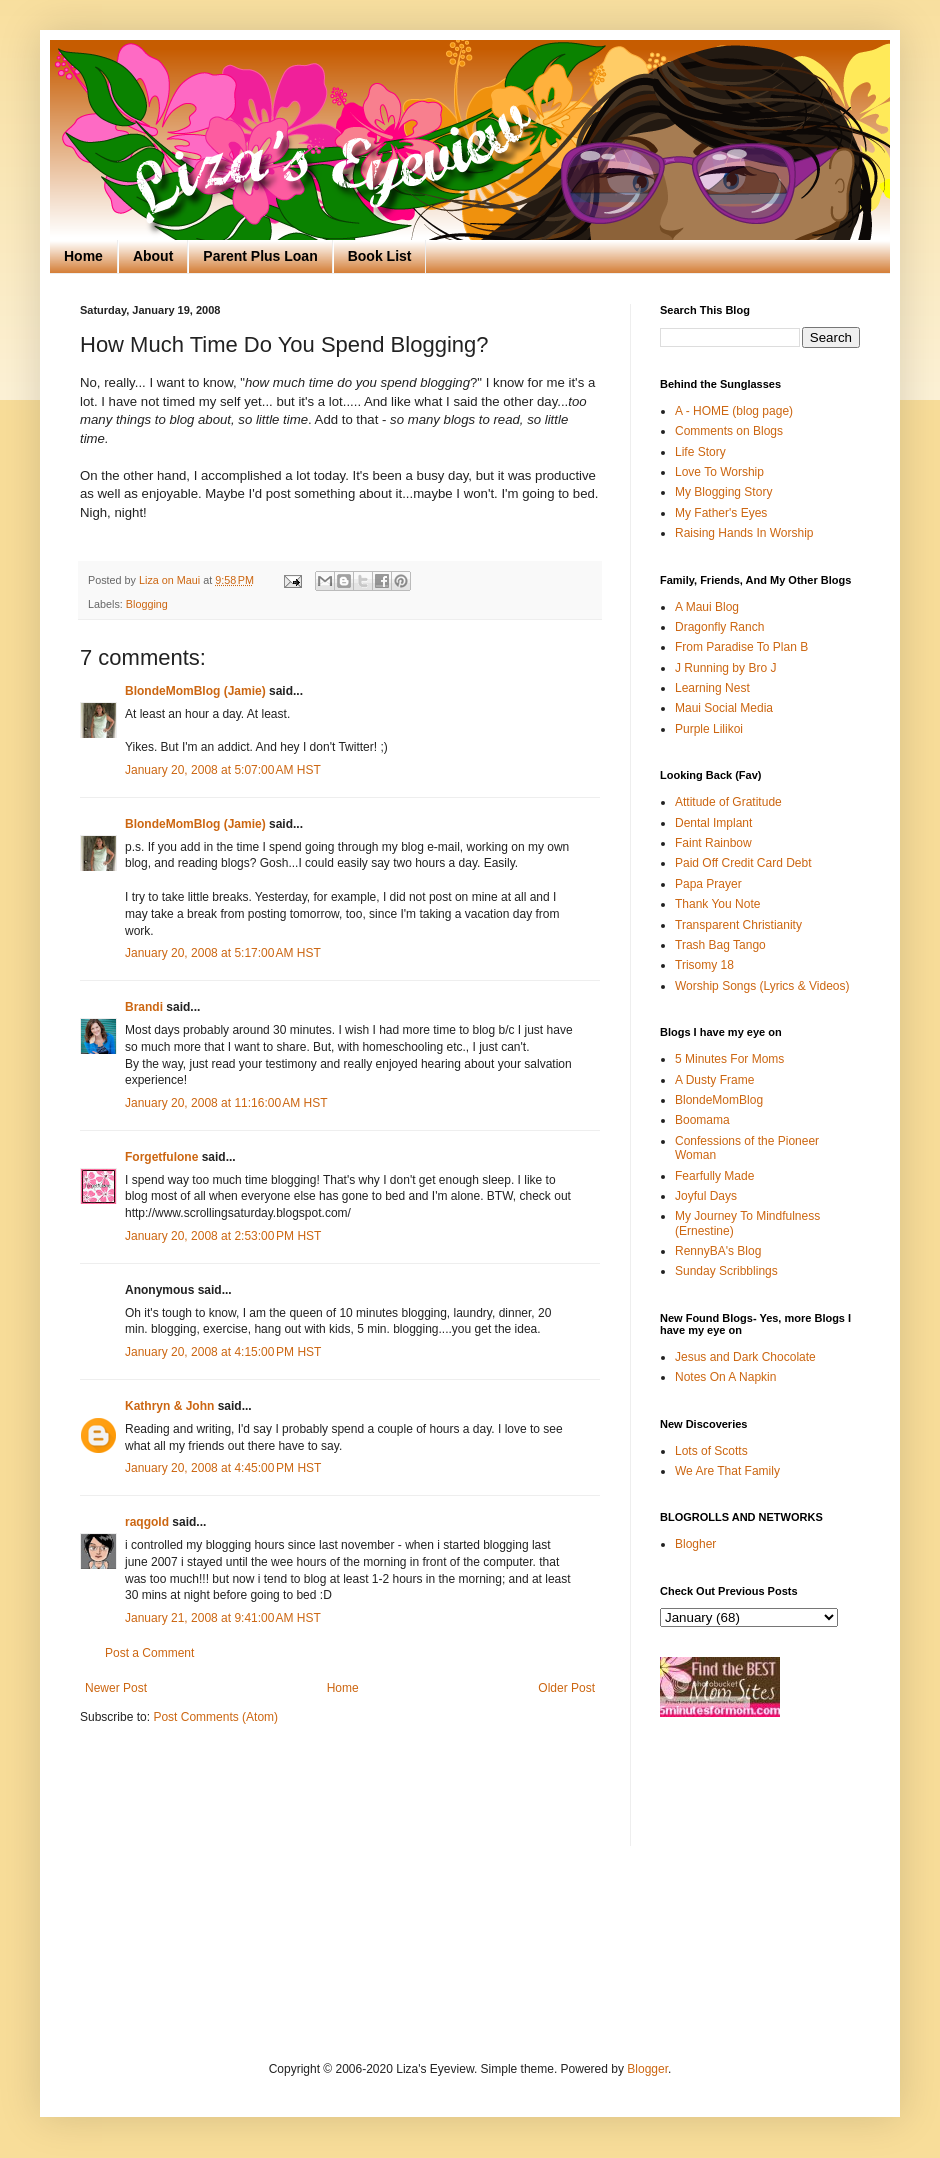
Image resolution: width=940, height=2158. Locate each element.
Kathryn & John (169, 1406)
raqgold (147, 1522)
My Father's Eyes (721, 513)
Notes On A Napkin (725, 1377)
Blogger (647, 2069)
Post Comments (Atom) (215, 1717)
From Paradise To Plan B (741, 647)
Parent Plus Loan (260, 256)
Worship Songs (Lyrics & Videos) (762, 986)
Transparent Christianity (738, 925)
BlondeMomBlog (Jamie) (195, 691)
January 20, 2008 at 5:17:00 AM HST (223, 953)
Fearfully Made (714, 1176)
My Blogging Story (723, 492)
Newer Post (116, 1688)
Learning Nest (712, 688)
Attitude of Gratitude (728, 802)
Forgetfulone (161, 1157)
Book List (380, 256)
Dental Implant (713, 823)
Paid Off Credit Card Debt (743, 863)
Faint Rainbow (713, 843)
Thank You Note (717, 904)
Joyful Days (706, 1196)
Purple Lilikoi (709, 729)
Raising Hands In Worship (744, 533)
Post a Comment (149, 1653)
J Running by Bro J (725, 668)
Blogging (147, 604)
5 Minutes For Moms (729, 1059)
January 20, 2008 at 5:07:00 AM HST (223, 770)
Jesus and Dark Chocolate (745, 1357)
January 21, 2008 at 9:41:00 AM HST (223, 1618)
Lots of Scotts (711, 1451)
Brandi (144, 1007)
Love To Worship (719, 472)
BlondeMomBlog (719, 1100)
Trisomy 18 (704, 965)
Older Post (566, 1688)
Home (83, 256)
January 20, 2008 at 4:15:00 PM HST (223, 1352)
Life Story (700, 452)
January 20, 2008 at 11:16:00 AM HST (226, 1103)
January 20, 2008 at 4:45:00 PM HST (223, 1468)
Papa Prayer (708, 884)
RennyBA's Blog (718, 1251)
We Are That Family (727, 1471)
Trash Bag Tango (720, 945)
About (153, 256)
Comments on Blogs (729, 431)
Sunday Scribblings (726, 1271)
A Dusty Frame (714, 1080)
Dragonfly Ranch (719, 627)
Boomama (702, 1120)
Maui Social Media (724, 708)
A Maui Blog (707, 607)
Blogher (695, 1544)
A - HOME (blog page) (734, 411)
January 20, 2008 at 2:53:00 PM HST (223, 1236)
